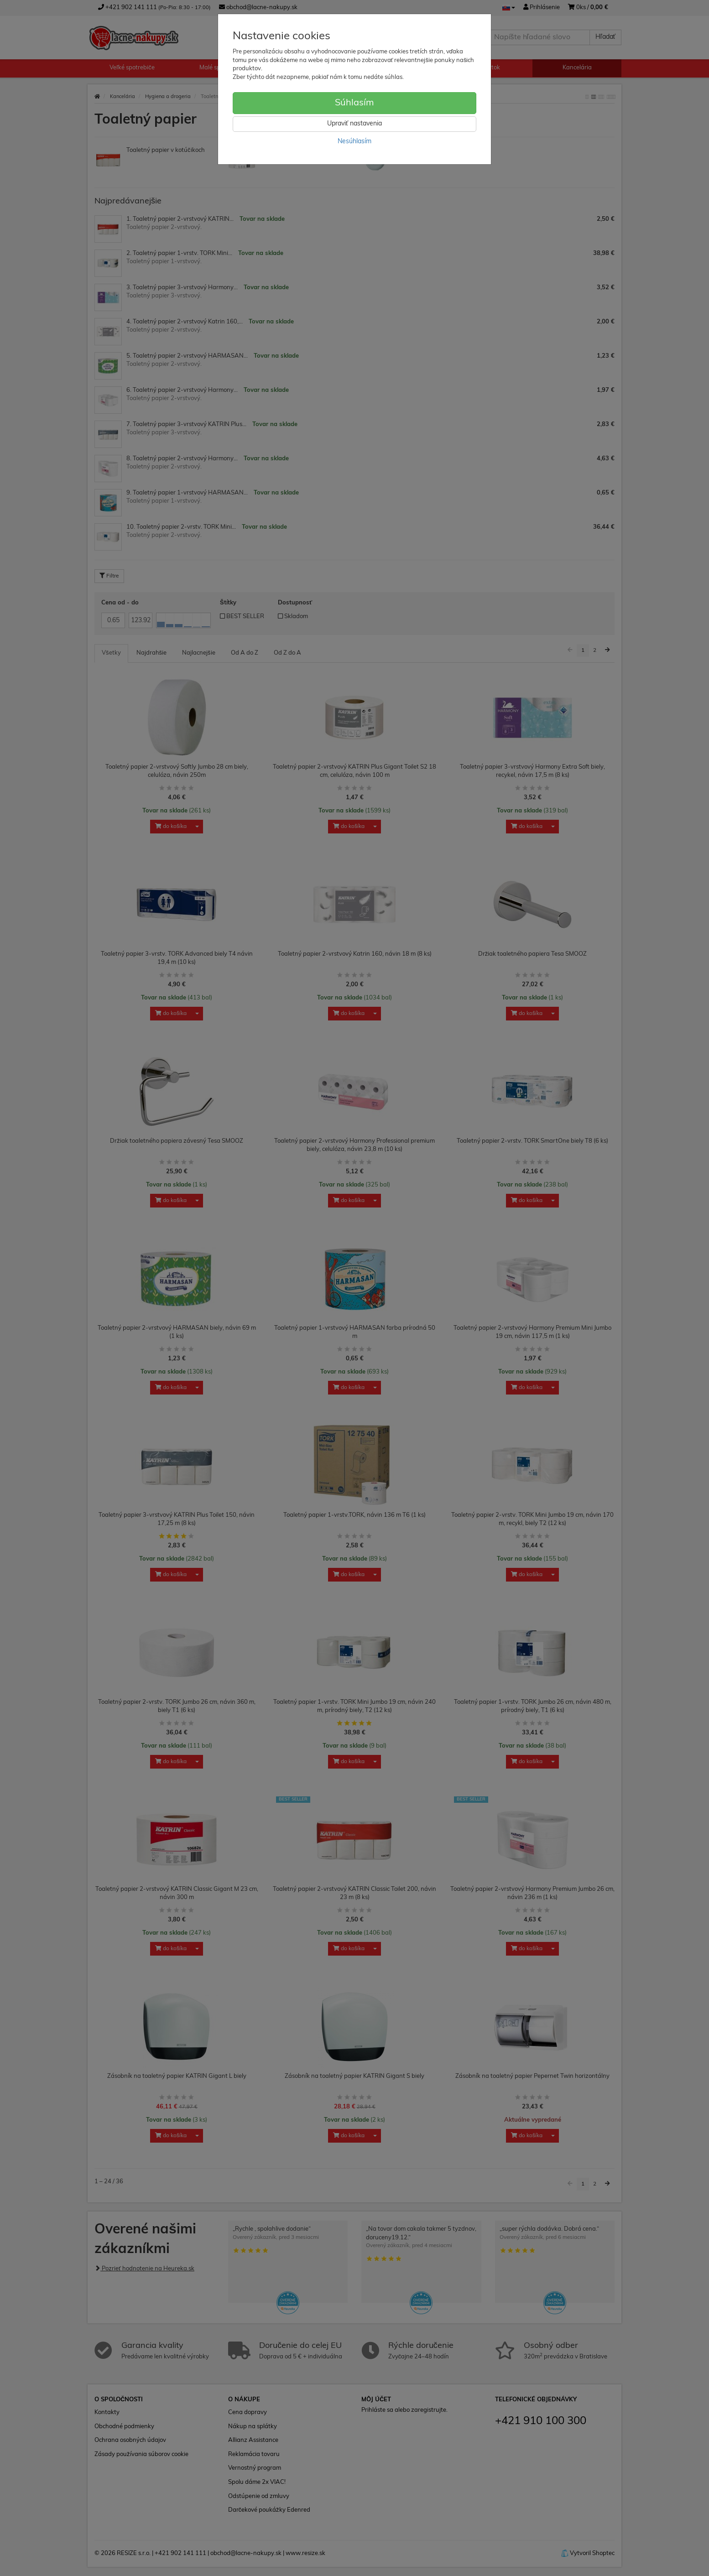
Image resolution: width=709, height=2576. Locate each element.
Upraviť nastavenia (354, 123)
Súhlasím (354, 103)
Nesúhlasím (354, 141)
